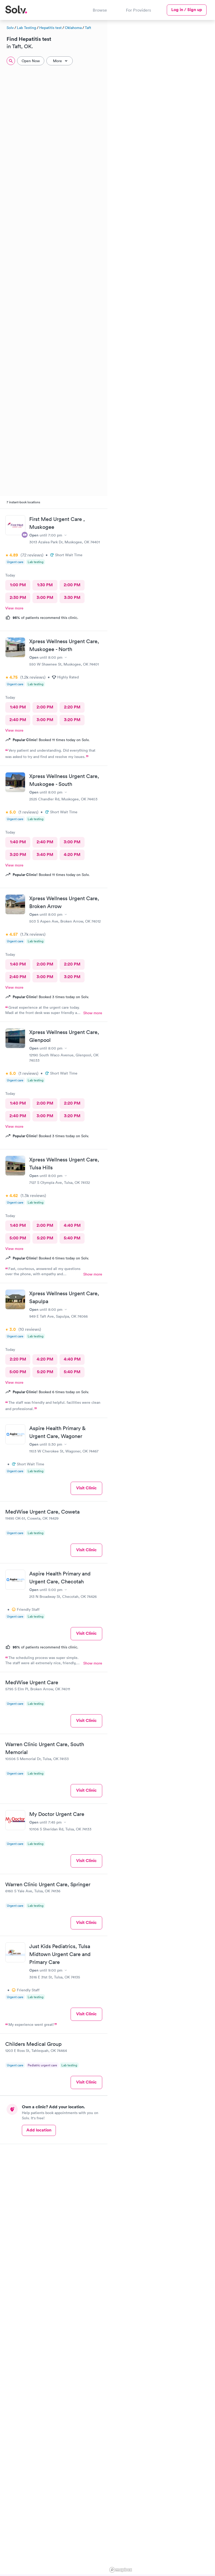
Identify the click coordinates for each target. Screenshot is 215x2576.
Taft (88, 27)
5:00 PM (17, 1238)
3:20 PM (72, 719)
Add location (38, 2130)
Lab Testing (26, 27)
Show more (92, 1013)
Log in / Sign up (186, 9)
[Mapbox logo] (120, 2570)
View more (14, 608)
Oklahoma (73, 27)
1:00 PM (18, 585)
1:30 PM (45, 585)
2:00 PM (72, 585)
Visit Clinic (86, 1488)
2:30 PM (18, 597)
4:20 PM (72, 854)
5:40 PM (72, 1238)
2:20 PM (72, 707)
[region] (161, 1297)
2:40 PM (17, 719)
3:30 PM (72, 597)
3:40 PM (45, 854)
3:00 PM (45, 597)
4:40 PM (72, 1225)
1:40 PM (18, 707)
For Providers (138, 10)
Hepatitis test (50, 27)
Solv (10, 27)
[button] (177, 110)
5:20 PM (45, 1238)
